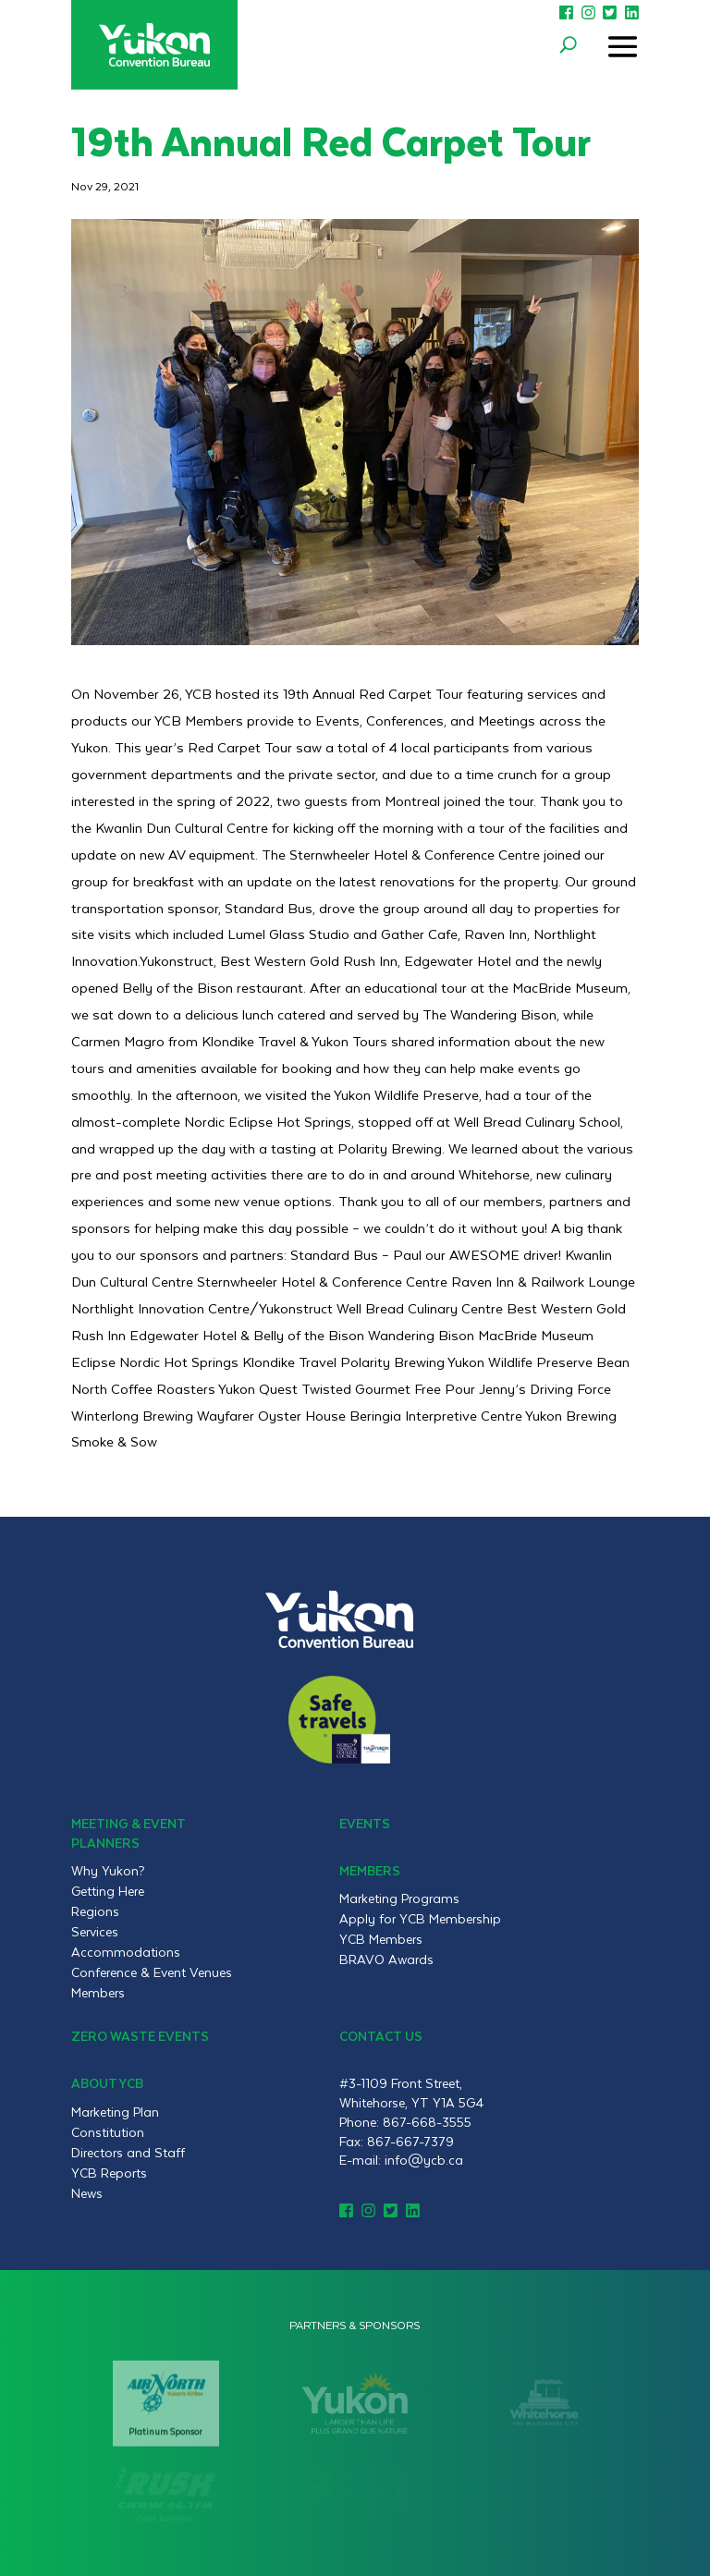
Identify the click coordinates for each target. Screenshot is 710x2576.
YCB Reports (109, 2173)
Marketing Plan (115, 2112)
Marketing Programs (399, 1898)
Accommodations (125, 1952)
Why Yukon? (108, 1870)
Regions (95, 1911)
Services (94, 1931)
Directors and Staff (128, 2152)
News (87, 2193)
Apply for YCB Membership (420, 1918)
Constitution (107, 2132)
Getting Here (107, 1891)
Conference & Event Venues (151, 1972)
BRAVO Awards (386, 1959)
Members (98, 1992)
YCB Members (380, 1939)
